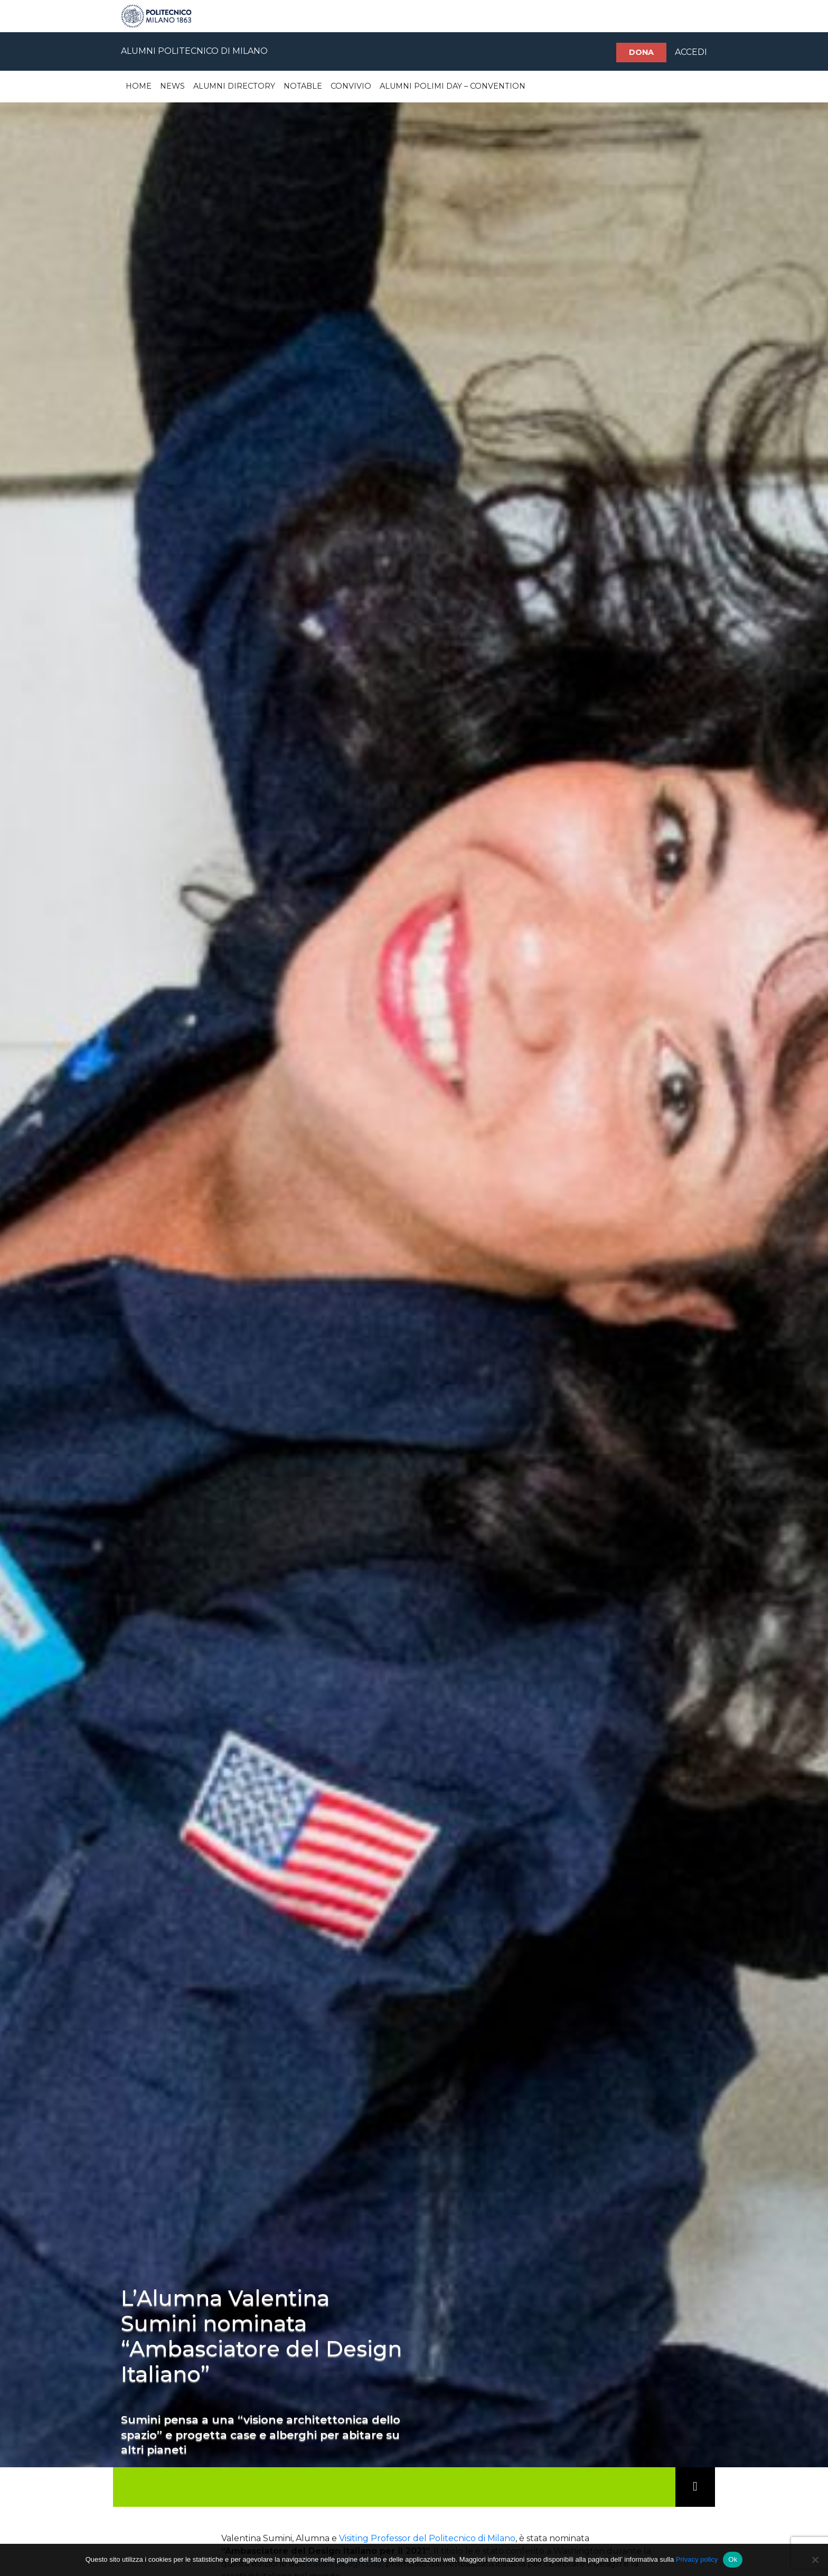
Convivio (351, 86)
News (172, 86)
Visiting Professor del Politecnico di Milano (427, 2538)
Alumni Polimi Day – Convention (452, 86)
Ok (732, 2559)
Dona (641, 52)
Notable (303, 86)
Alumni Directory (234, 86)
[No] (815, 2559)
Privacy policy (697, 2559)
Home (139, 86)
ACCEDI (691, 52)
